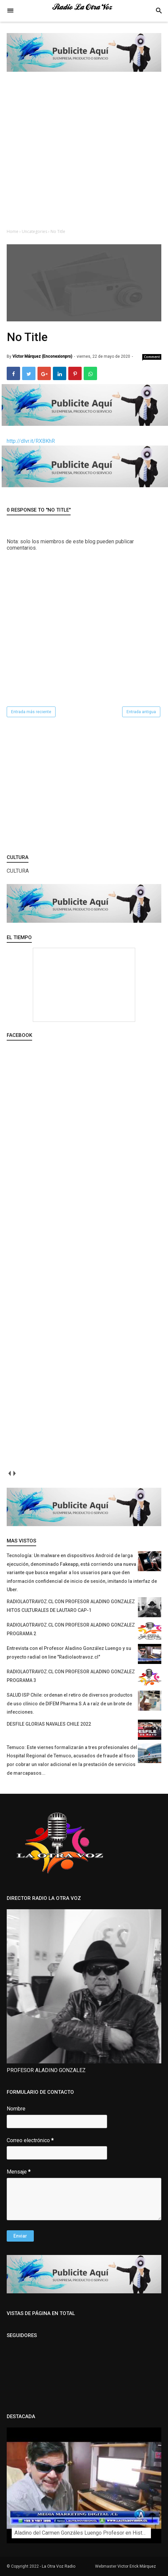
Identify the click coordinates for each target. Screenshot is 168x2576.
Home (13, 231)
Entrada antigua (141, 711)
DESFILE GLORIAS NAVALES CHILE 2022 (49, 1724)
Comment (152, 356)
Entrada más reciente (31, 711)
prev (9, 1473)
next (14, 1473)
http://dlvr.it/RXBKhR (31, 441)
